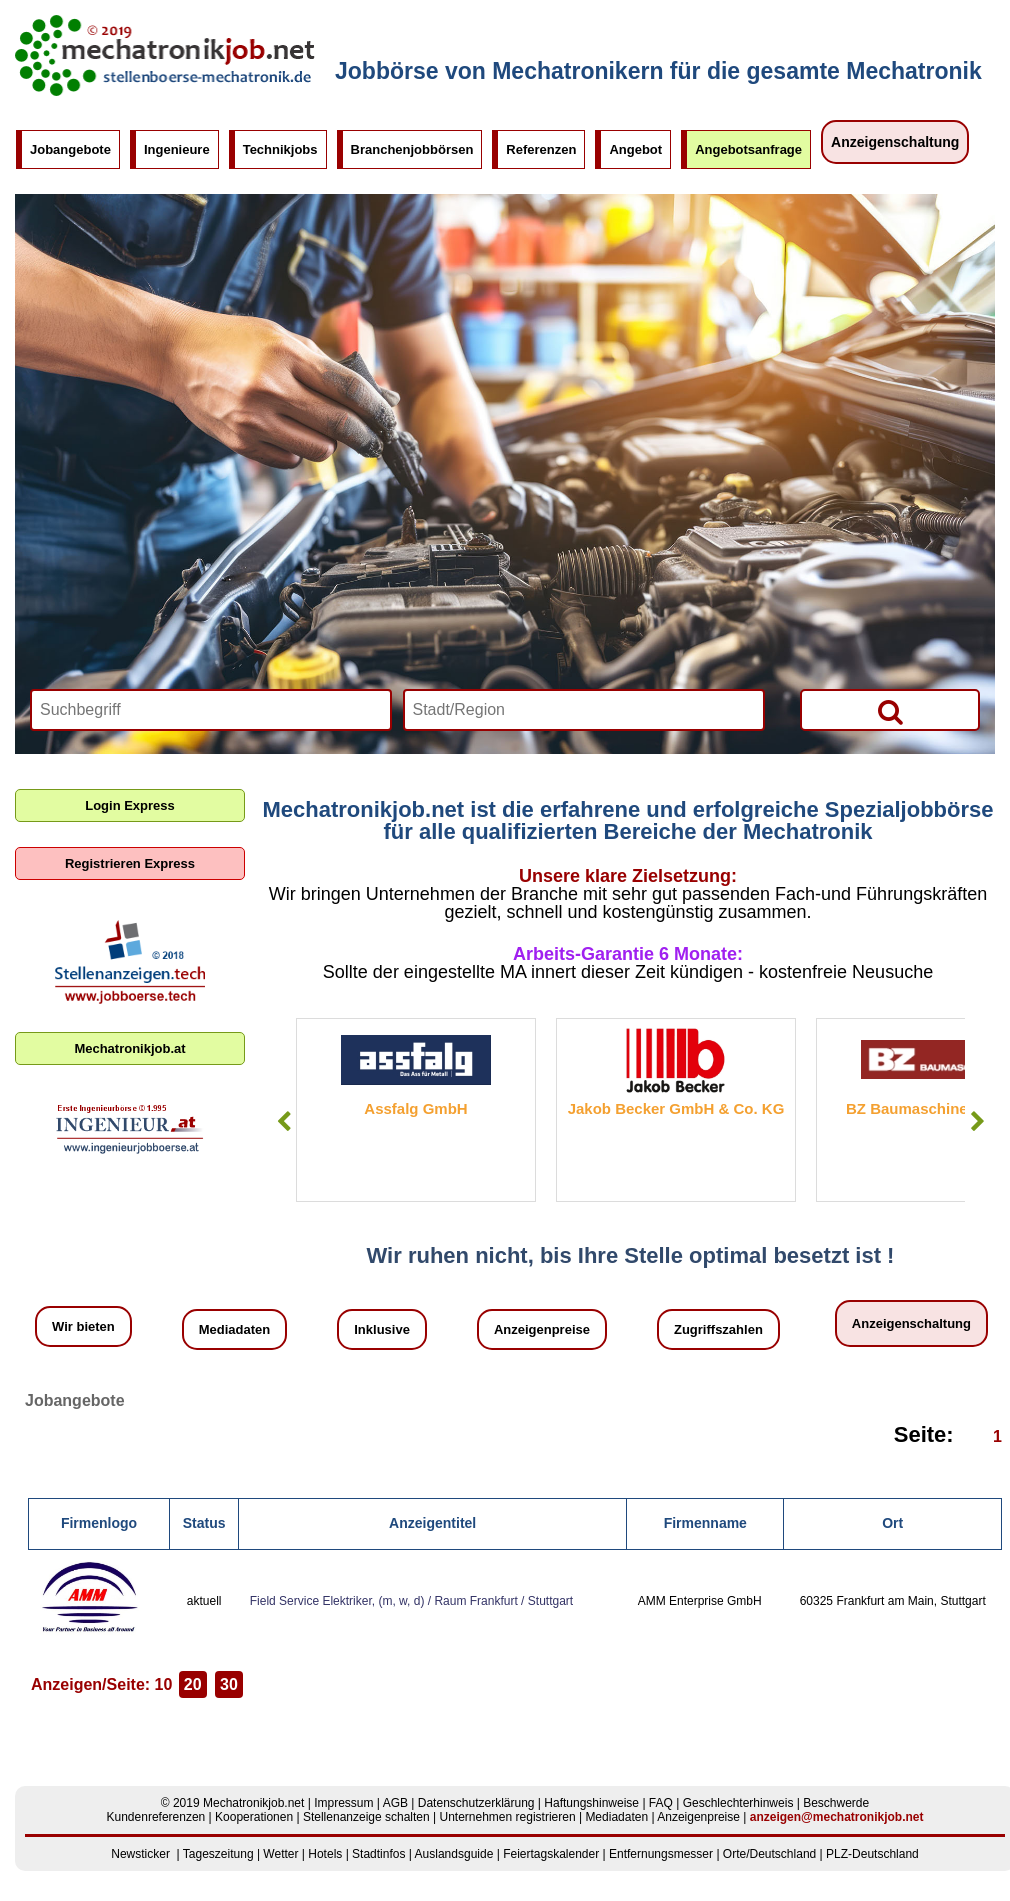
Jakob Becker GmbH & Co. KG (676, 1108)
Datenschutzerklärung (476, 1803)
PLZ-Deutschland (872, 1854)
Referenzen (541, 149)
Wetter (280, 1854)
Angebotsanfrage (748, 149)
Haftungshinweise (591, 1803)
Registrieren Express (130, 863)
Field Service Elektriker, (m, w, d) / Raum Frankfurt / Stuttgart (411, 1601)
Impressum (343, 1803)
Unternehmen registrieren (508, 1817)
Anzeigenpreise (542, 1329)
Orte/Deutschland (769, 1854)
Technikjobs (280, 149)
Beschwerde (836, 1803)
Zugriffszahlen (718, 1329)
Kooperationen (254, 1817)
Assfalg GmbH (415, 1108)
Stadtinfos (378, 1854)
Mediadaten (235, 1329)
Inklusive (382, 1329)
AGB (395, 1803)
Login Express (130, 805)
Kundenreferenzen (156, 1817)
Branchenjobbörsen (412, 149)
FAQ (661, 1803)
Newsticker (140, 1854)
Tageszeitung (218, 1854)
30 (229, 1684)
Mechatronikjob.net (253, 1803)
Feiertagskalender (551, 1854)
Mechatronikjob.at (129, 1048)
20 (193, 1684)
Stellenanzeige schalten (366, 1817)
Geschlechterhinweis (738, 1803)
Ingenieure (177, 149)
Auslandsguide (454, 1854)
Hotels (325, 1854)
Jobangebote (70, 149)
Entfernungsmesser (661, 1854)
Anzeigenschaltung (895, 142)
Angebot (635, 149)
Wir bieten (83, 1326)
